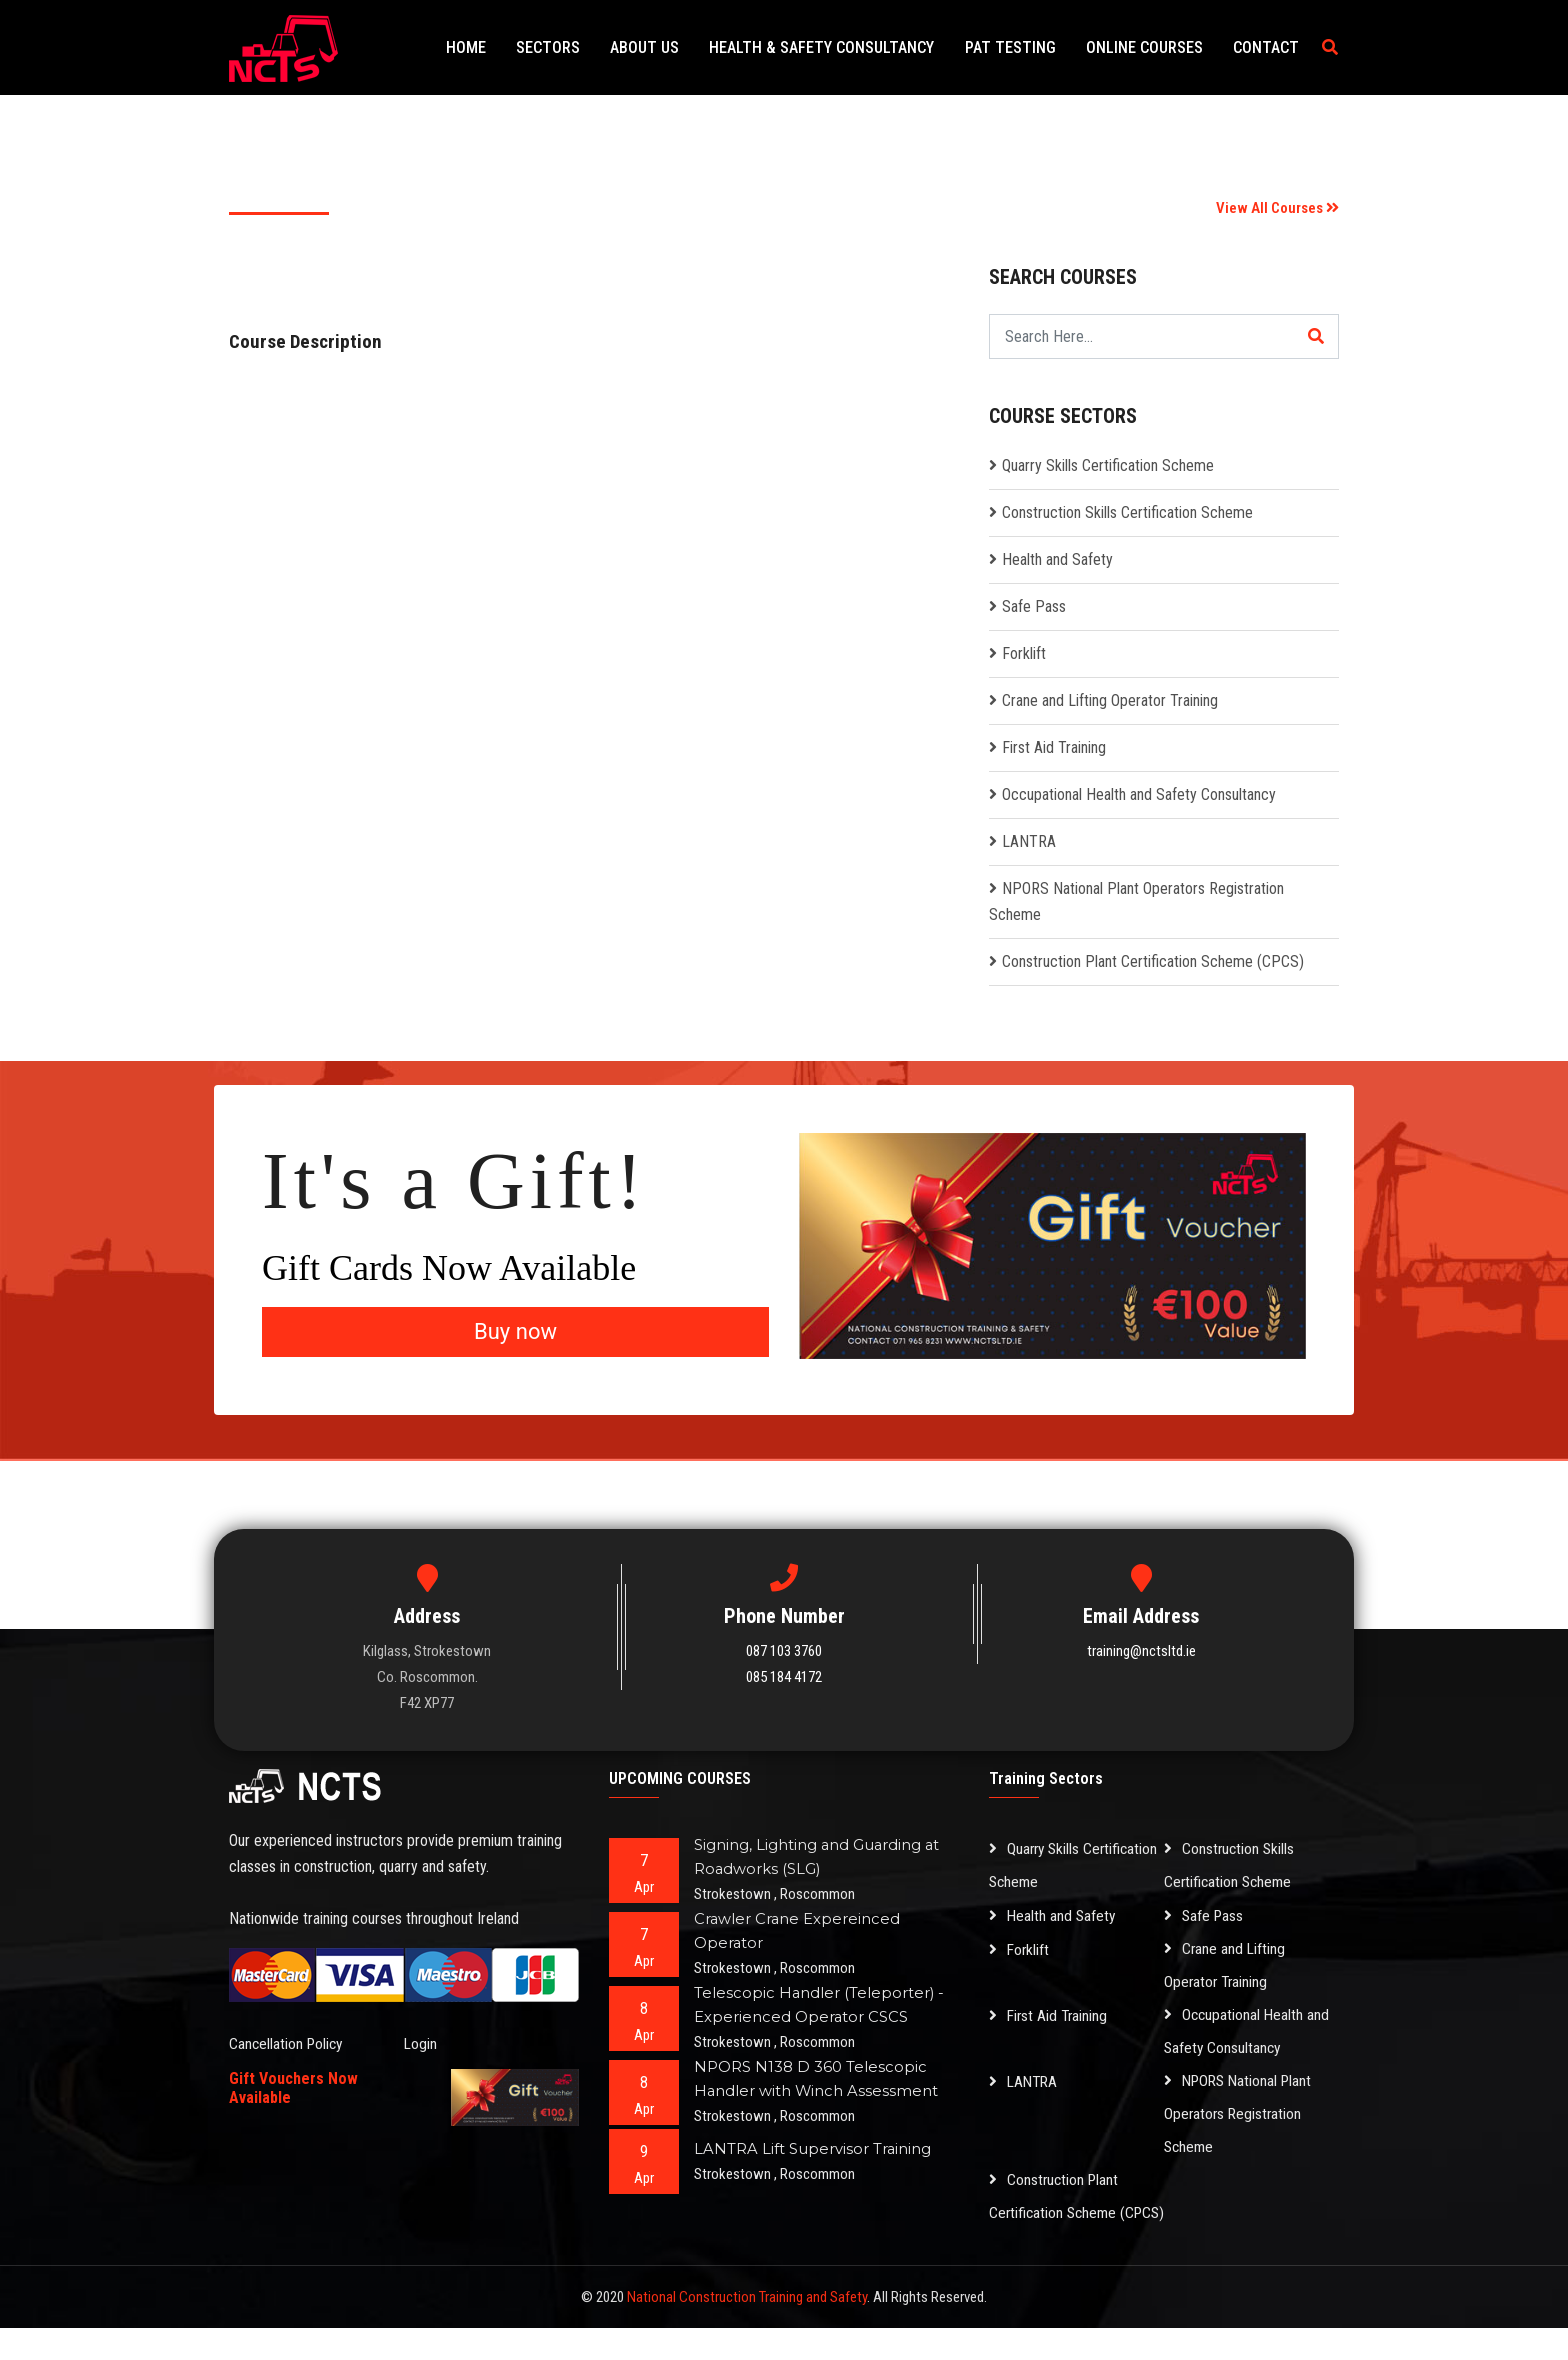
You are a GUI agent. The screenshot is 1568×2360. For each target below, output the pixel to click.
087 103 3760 (784, 1651)
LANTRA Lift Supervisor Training (813, 2148)
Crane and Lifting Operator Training (1110, 700)
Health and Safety (1057, 559)
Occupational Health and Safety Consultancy (1139, 794)
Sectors (582, 47)
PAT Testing (1025, 47)
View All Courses (1277, 208)
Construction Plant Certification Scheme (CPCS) (1153, 961)
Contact (1269, 47)
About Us (672, 47)
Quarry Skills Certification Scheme (1108, 465)
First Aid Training (1054, 747)
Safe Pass (1034, 606)
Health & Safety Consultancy (843, 47)
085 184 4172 (784, 1677)
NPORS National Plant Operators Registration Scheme (1241, 2113)
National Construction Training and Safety (747, 2329)
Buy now (515, 1331)
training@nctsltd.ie (1141, 1651)
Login (421, 2043)
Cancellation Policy (288, 2043)
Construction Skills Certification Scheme (1127, 512)
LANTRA (1029, 841)
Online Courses (1153, 47)
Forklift (1024, 653)
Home (506, 47)
